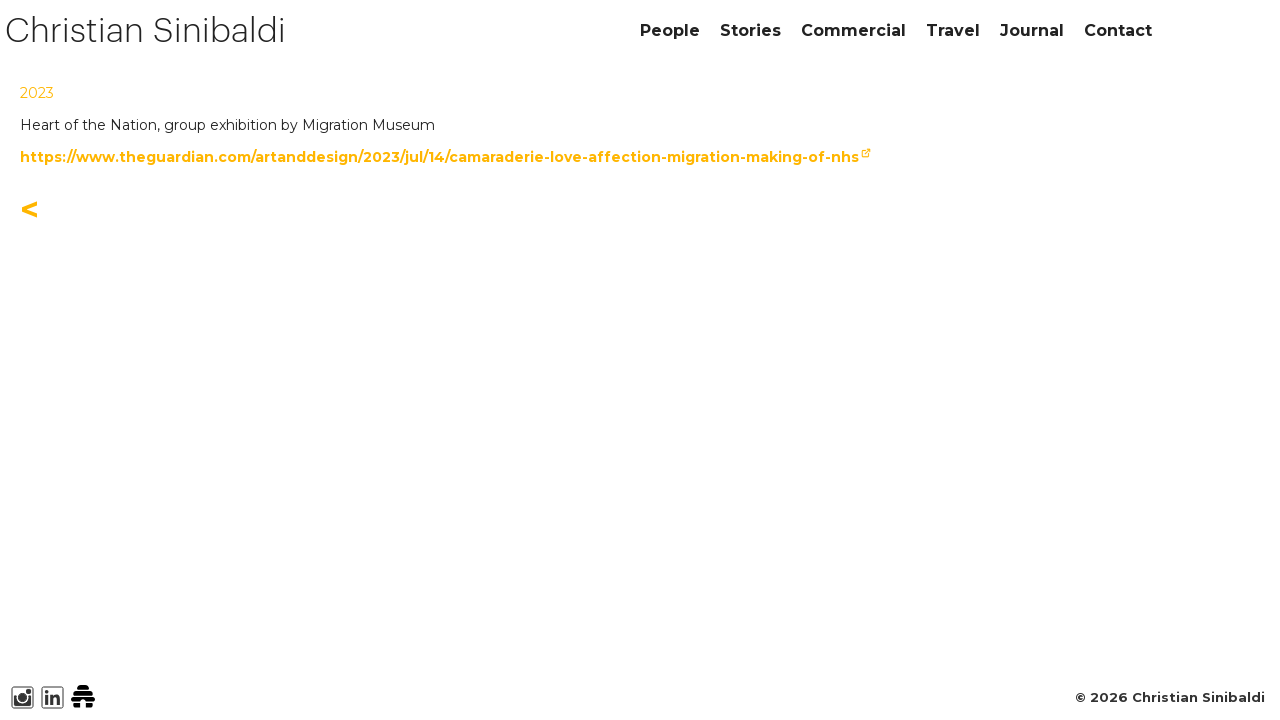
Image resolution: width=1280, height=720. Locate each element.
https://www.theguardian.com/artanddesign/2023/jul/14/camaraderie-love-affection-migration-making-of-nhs (439, 157)
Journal (1032, 30)
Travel (953, 30)
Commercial (853, 30)
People (670, 30)
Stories (750, 30)
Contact (1118, 30)
